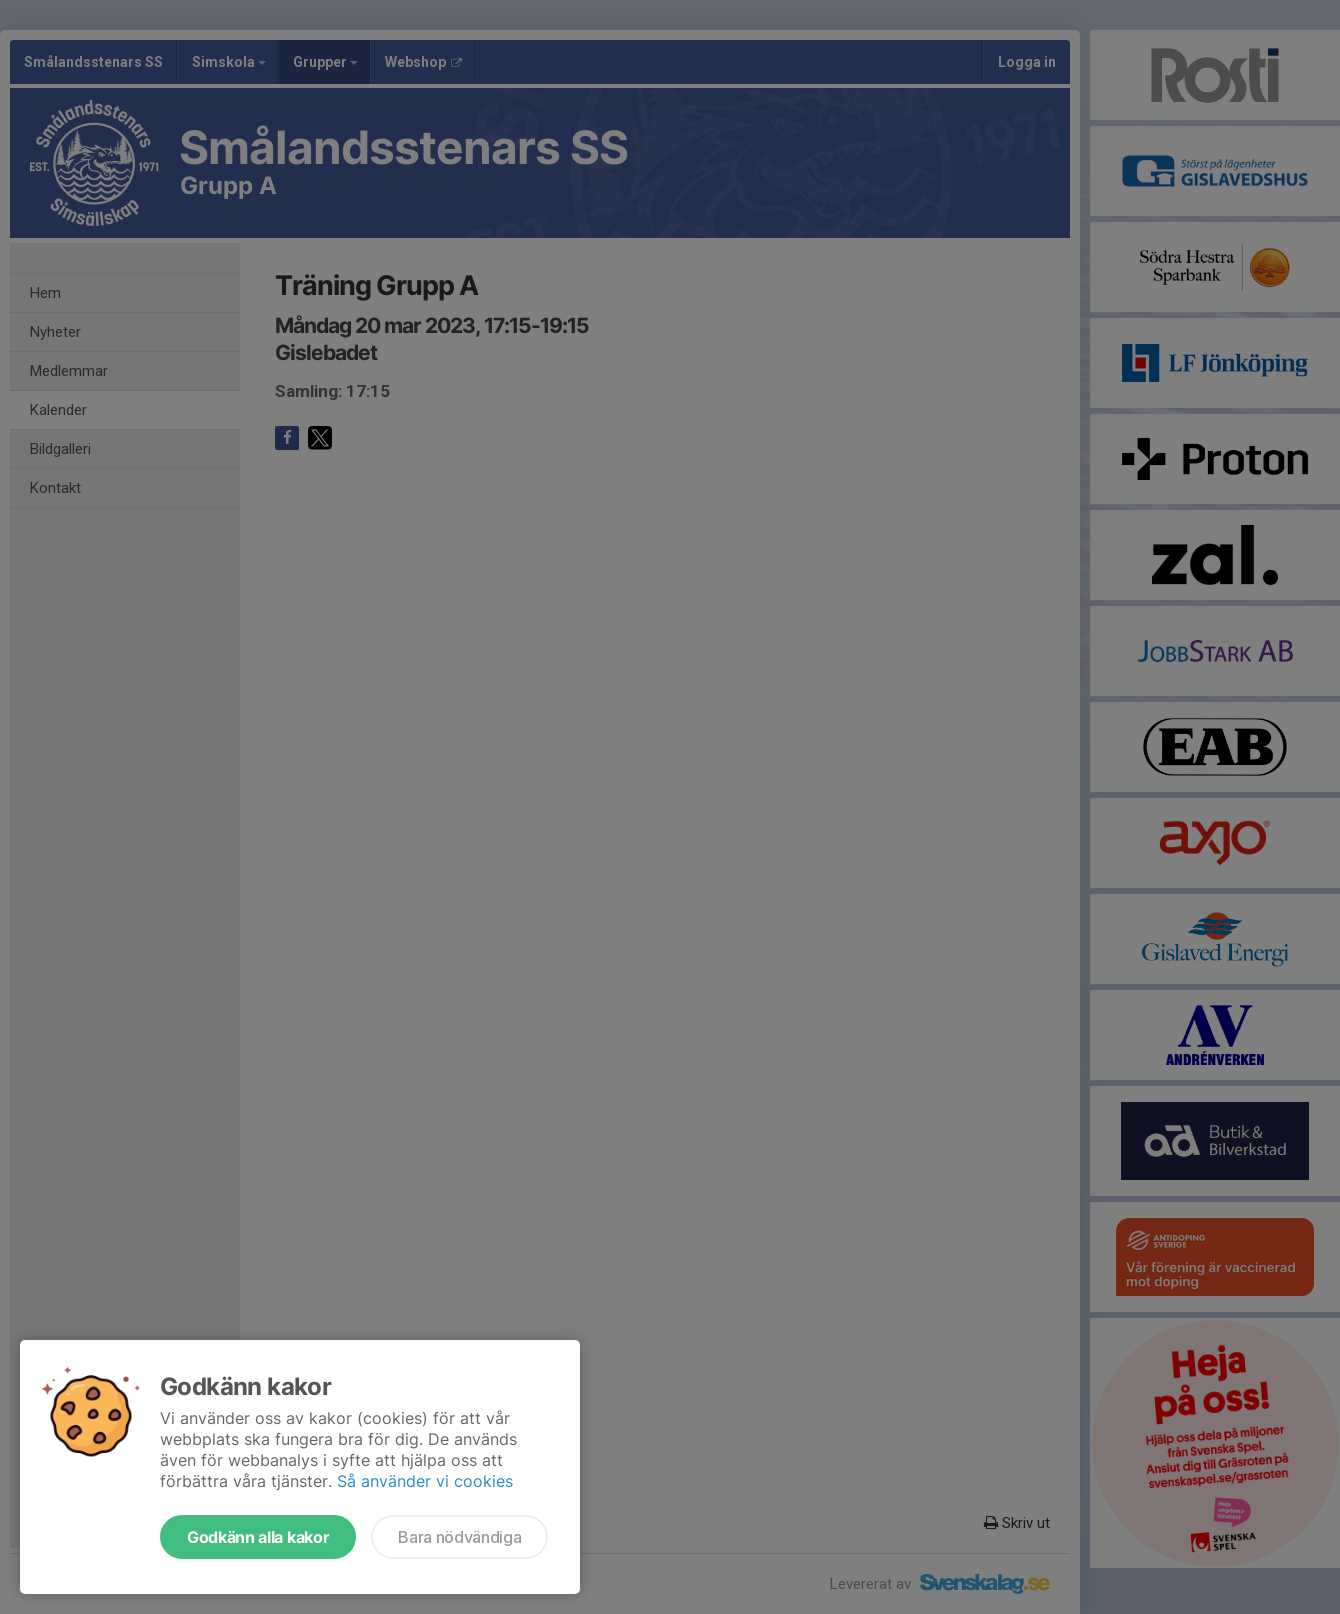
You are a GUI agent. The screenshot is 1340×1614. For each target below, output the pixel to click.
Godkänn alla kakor (258, 1537)
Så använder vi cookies (425, 1481)
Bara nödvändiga (459, 1537)
